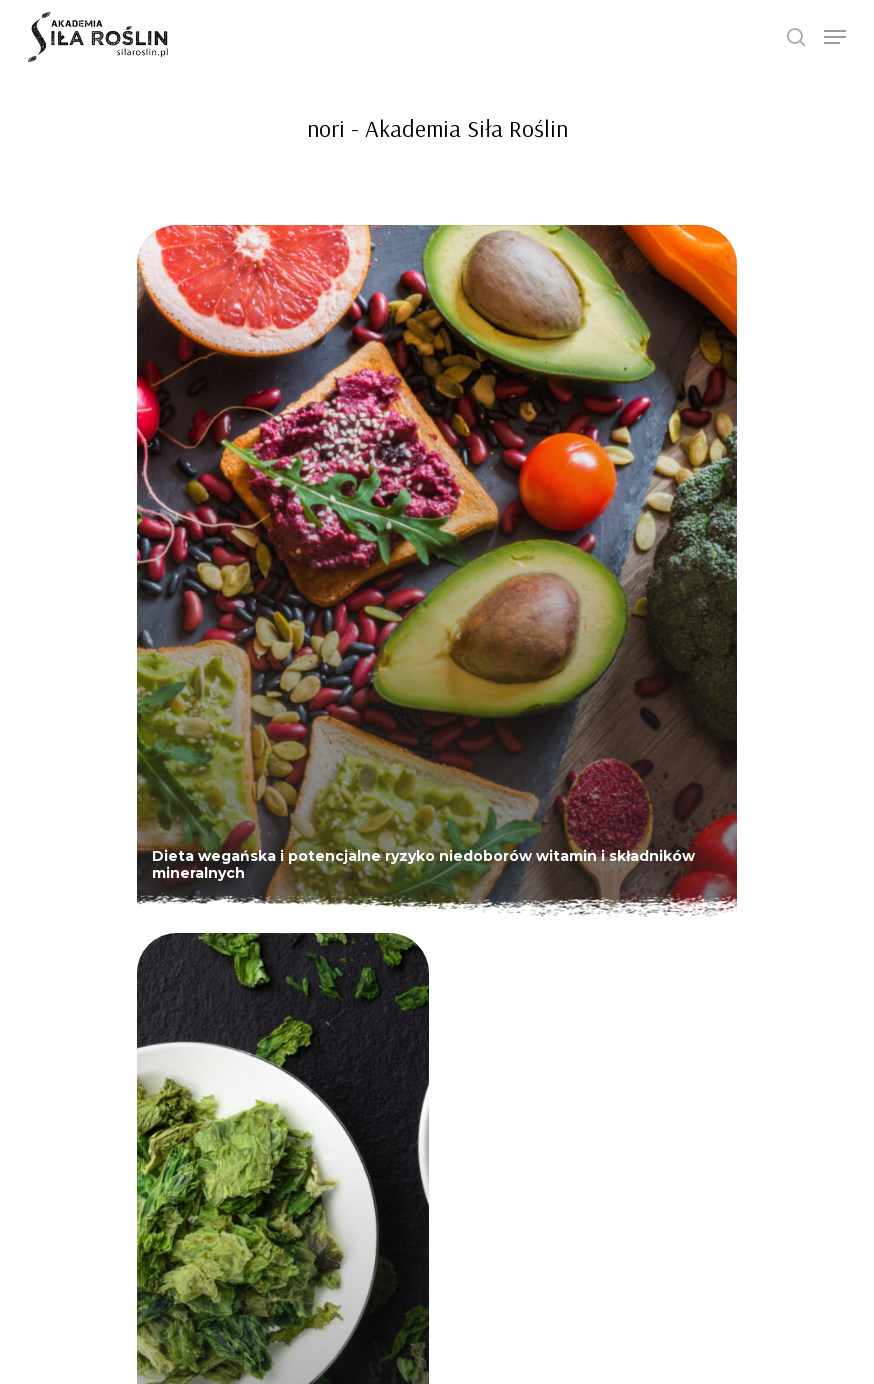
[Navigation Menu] (835, 37)
